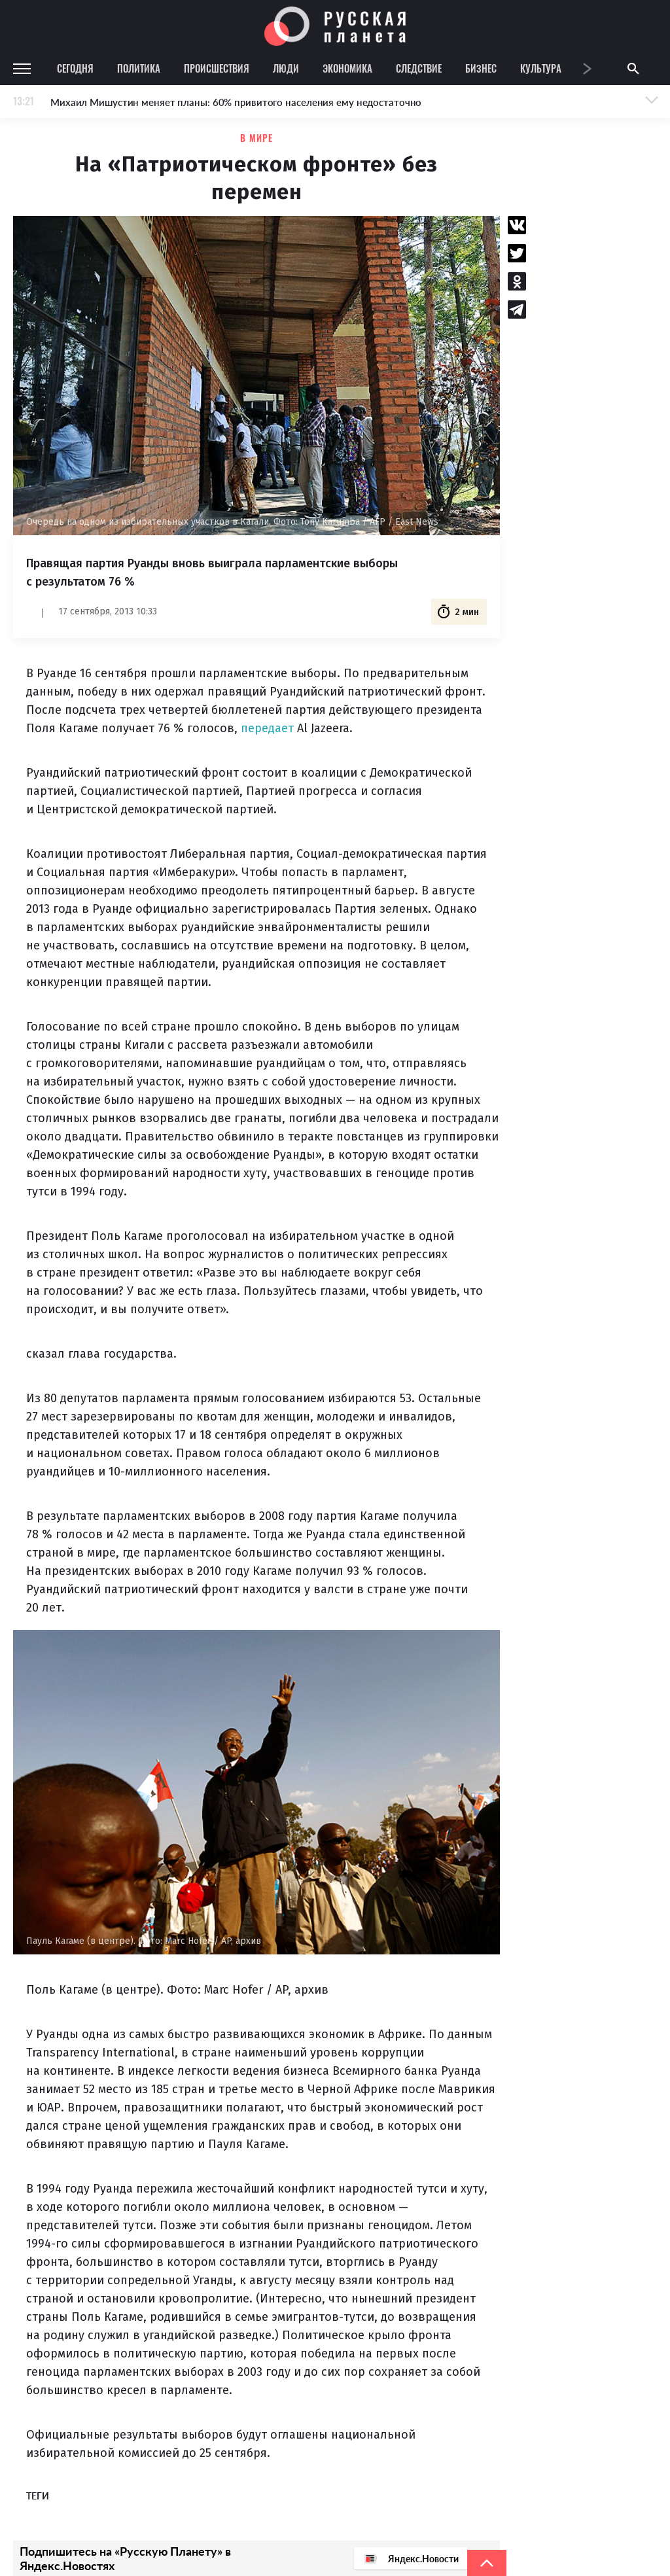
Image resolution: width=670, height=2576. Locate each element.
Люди (286, 68)
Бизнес (481, 68)
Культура (540, 68)
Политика (138, 68)
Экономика (347, 68)
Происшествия (216, 68)
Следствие (419, 68)
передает (267, 728)
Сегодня (75, 68)
